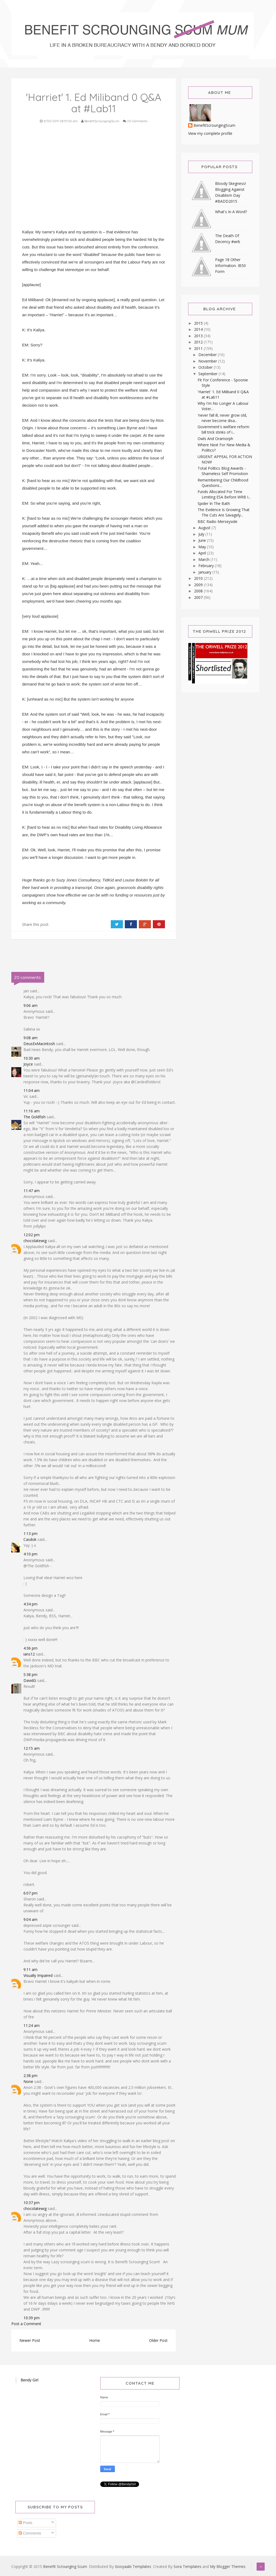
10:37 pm (31, 2202)
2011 (199, 348)
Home (94, 2340)
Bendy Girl (29, 2380)
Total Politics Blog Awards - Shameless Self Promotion (223, 471)
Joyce (28, 1064)
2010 (199, 578)
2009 (199, 584)
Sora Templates (187, 2566)
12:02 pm (31, 1234)
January (205, 572)
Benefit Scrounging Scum (65, 2566)
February (206, 565)
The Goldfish (34, 1116)
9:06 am (30, 1005)
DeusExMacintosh (39, 1043)
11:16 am (31, 1110)
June (202, 540)
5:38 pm (30, 1674)
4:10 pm (30, 1553)
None (28, 2081)
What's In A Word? (231, 211)
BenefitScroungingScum (214, 125)
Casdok (29, 1539)
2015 (199, 323)
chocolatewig (35, 1240)
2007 (199, 597)
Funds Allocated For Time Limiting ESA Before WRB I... (224, 494)
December (208, 354)
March (204, 559)
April (202, 553)
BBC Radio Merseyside (217, 521)
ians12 (29, 1654)
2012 (199, 342)
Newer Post (29, 2340)
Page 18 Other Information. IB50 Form (230, 265)
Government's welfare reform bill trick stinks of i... (223, 429)
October (206, 367)
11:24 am (31, 2025)
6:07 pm (30, 1893)
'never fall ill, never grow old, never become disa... (222, 418)
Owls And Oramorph (215, 438)
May (202, 546)
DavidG (29, 1680)
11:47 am (31, 1190)
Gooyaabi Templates (133, 2566)
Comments (30, 2533)
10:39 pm (31, 2317)
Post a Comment (26, 2323)
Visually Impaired (38, 1975)
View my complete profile (210, 133)
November (208, 361)
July (201, 534)
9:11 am (30, 1969)
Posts (25, 2523)
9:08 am (30, 1037)
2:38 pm (30, 2075)
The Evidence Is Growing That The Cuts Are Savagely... (224, 512)
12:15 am (31, 1748)
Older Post (158, 2340)
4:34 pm (30, 1604)
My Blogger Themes (228, 2566)
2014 (199, 329)
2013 (199, 335)
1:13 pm (30, 1533)
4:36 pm (30, 1648)
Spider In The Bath (214, 503)
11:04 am (31, 1090)
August (205, 527)
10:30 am (31, 1058)
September (208, 373)
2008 (199, 590)
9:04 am (30, 1919)
